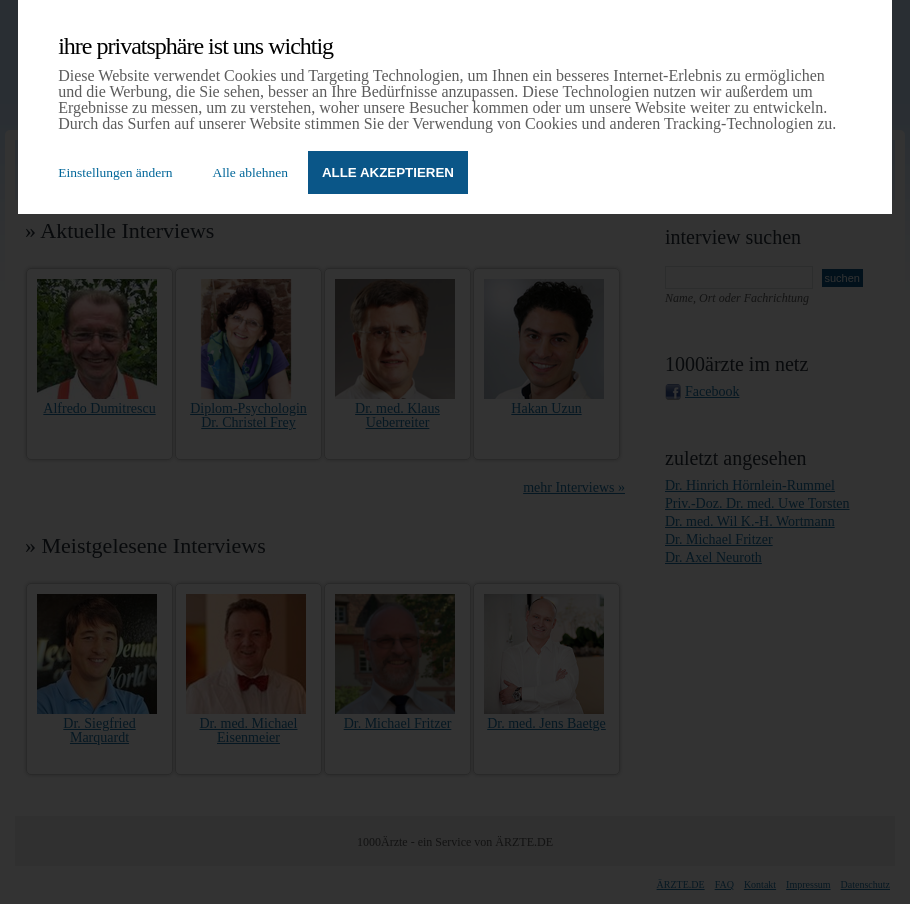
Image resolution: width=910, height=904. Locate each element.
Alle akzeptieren (388, 172)
